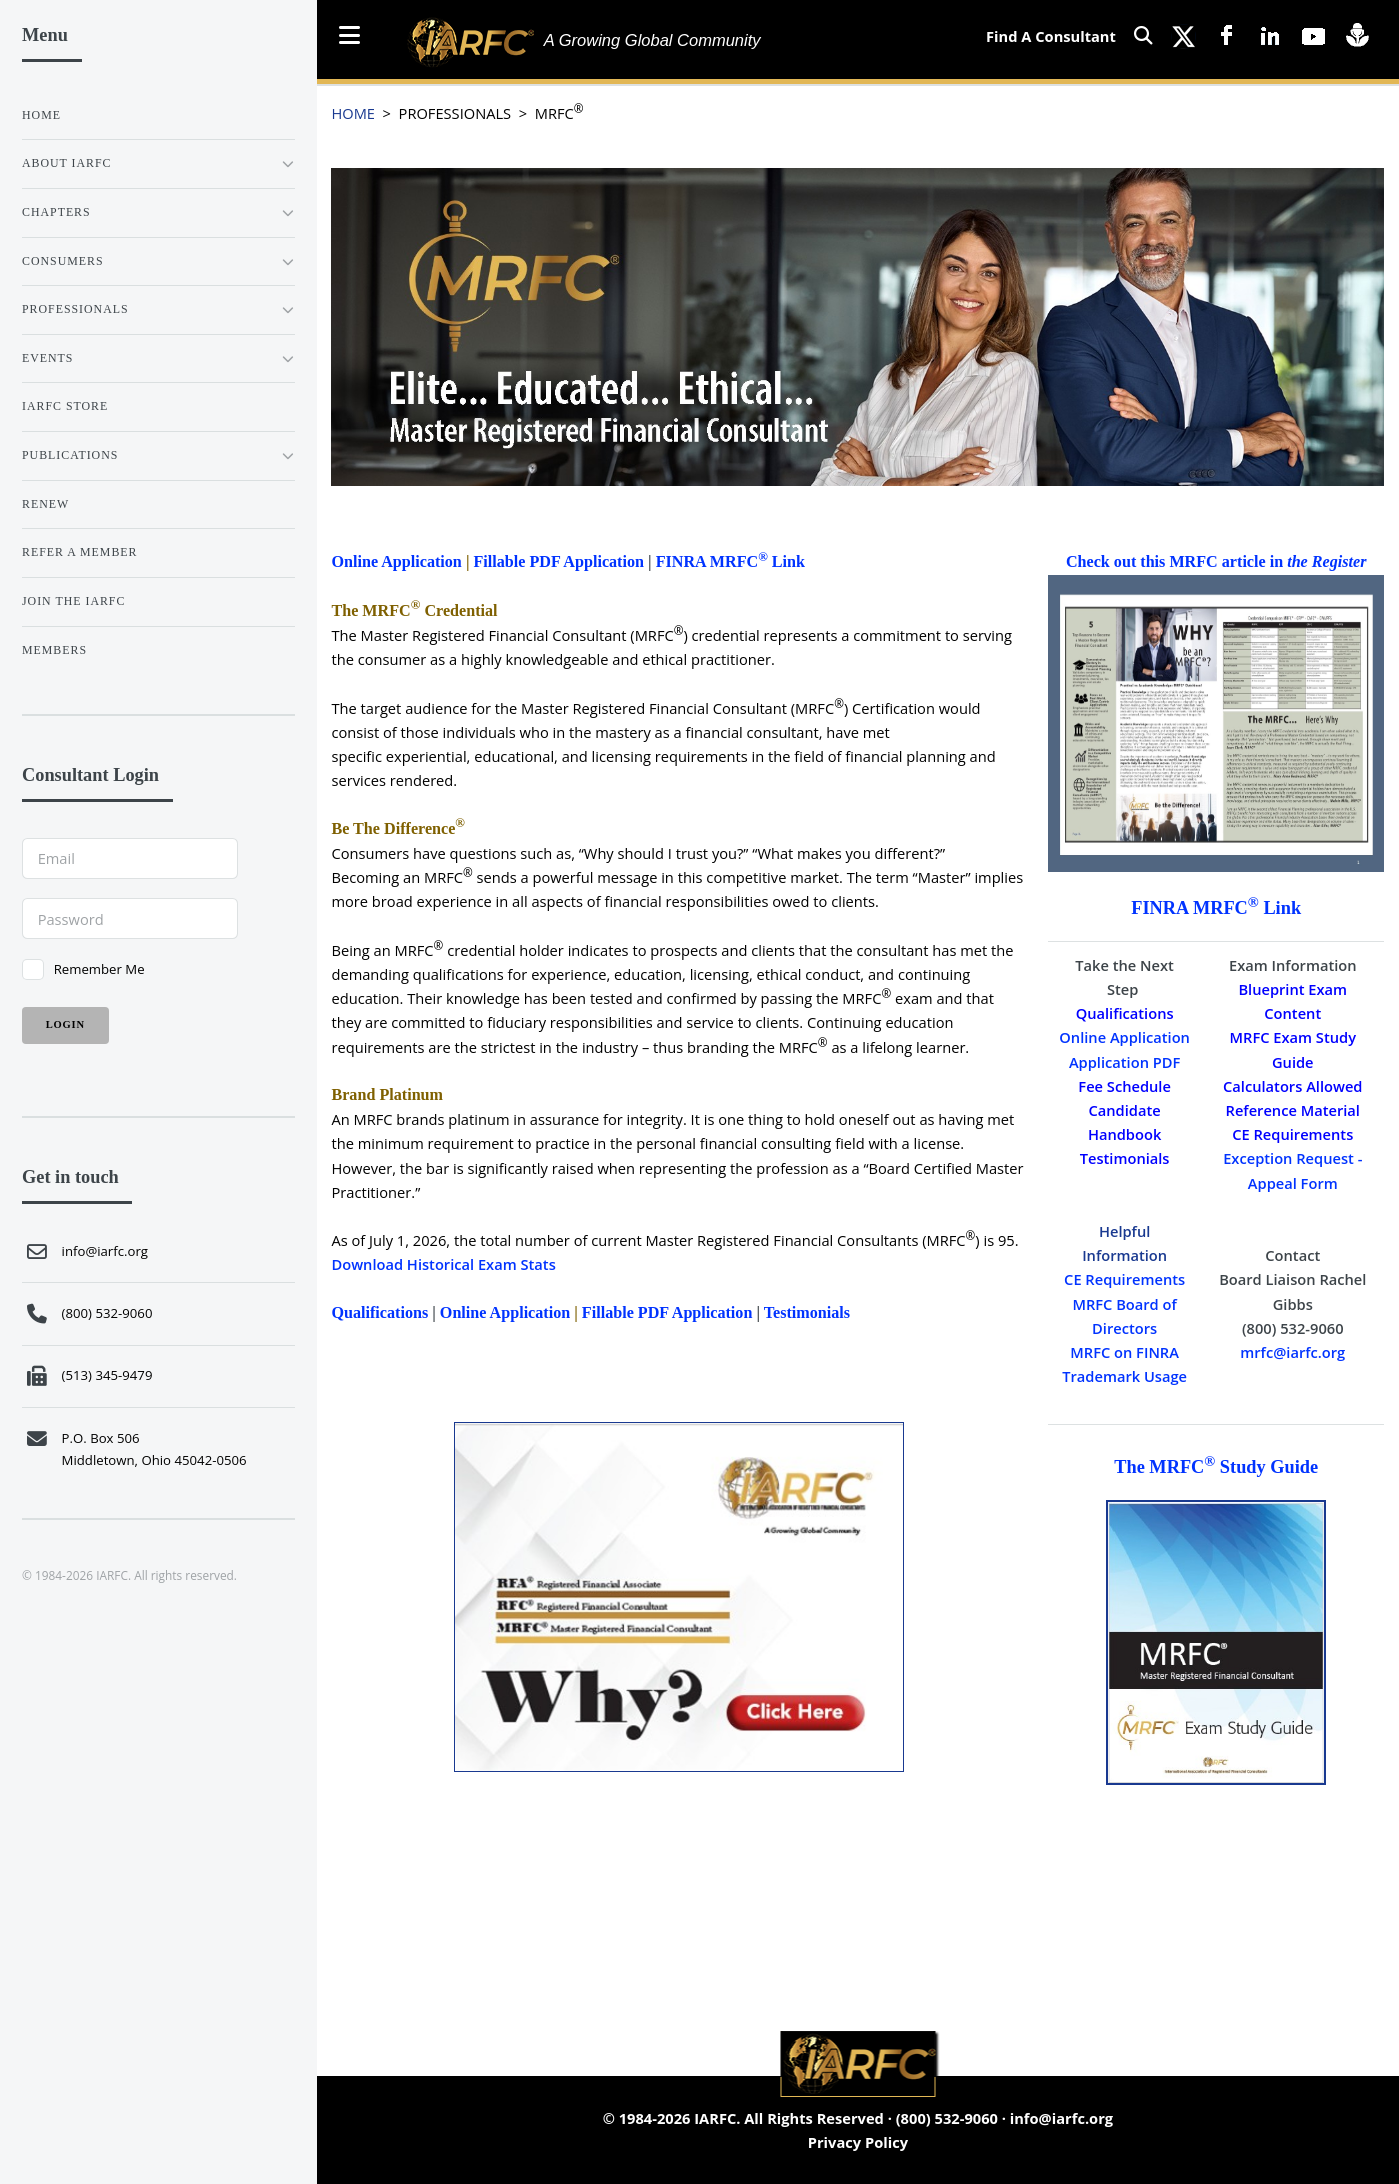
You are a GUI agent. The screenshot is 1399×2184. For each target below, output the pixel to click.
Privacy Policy (858, 2142)
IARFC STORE (65, 406)
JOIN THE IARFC (73, 601)
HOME (353, 113)
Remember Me (99, 969)
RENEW (45, 504)
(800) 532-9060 (947, 2118)
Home (41, 115)
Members (54, 650)
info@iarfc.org (1061, 2118)
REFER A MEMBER (79, 552)
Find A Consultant (1051, 36)
